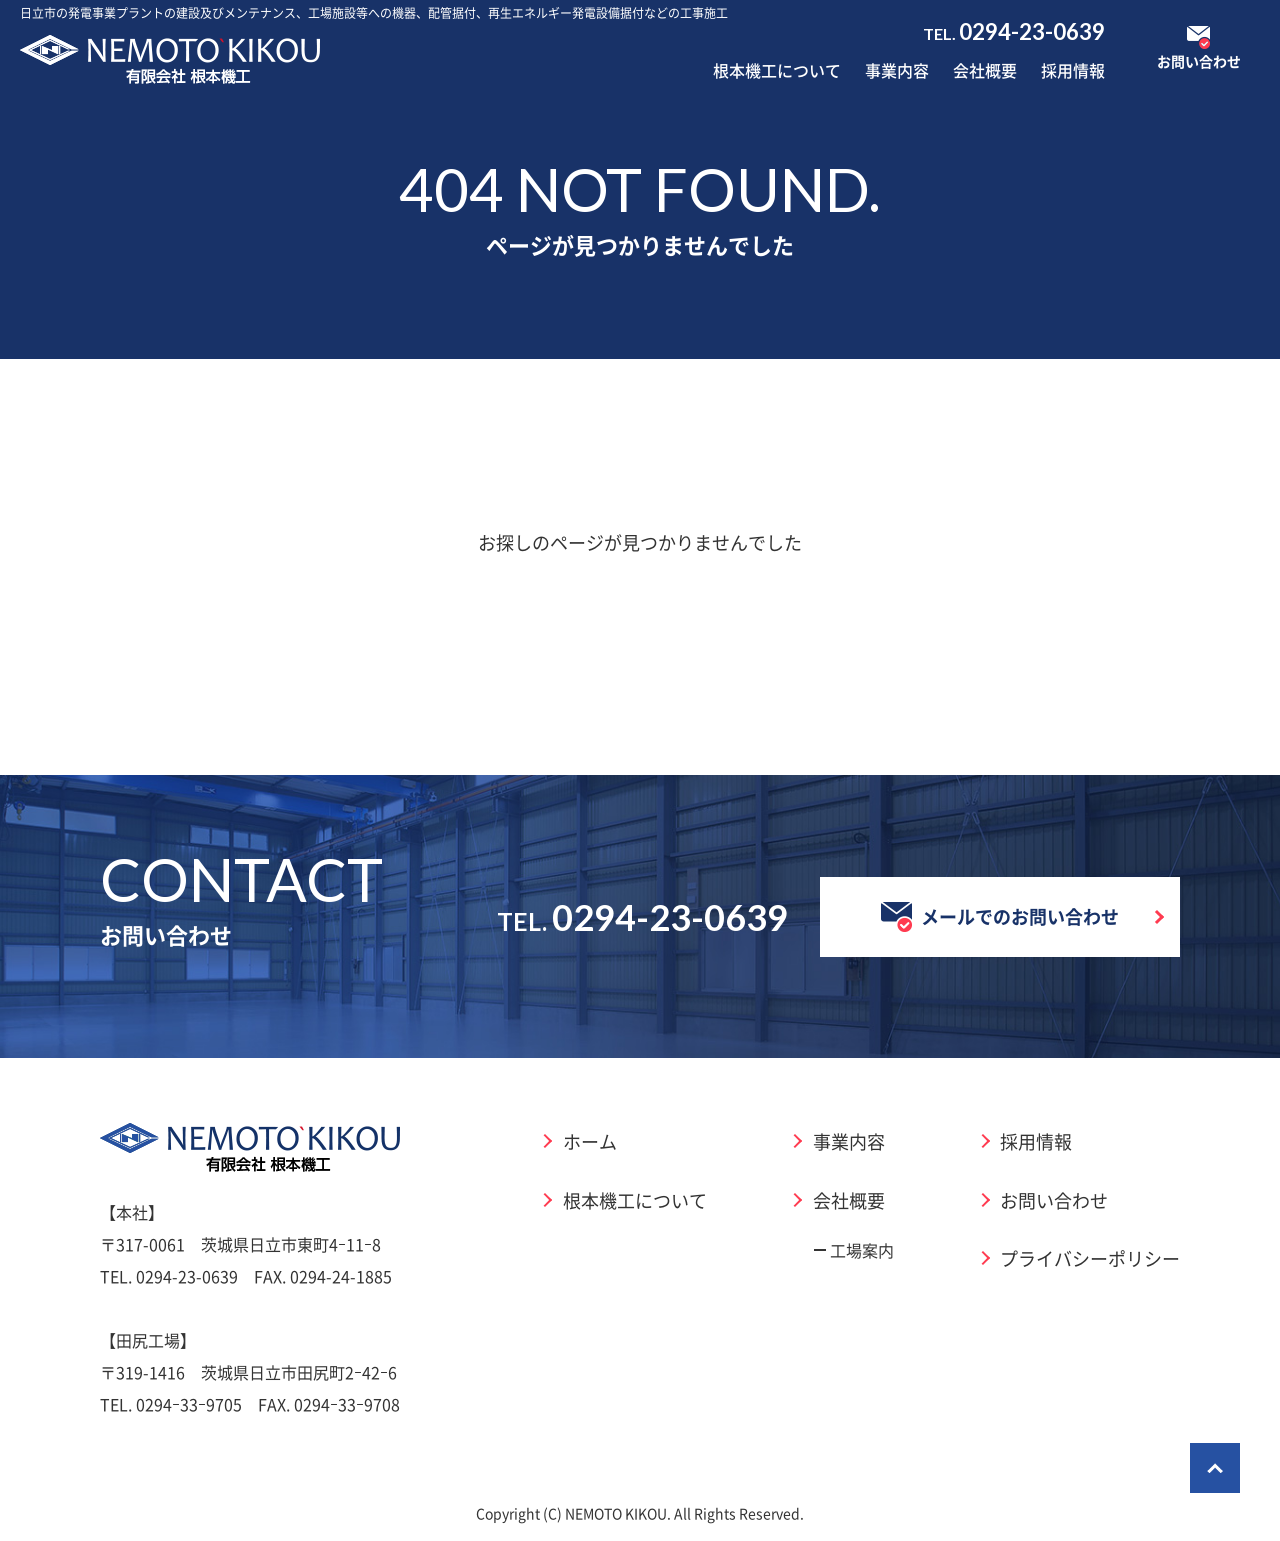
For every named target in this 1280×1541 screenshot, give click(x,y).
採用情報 (1073, 70)
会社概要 (985, 70)
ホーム (590, 1141)
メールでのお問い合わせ (1000, 917)
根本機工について (777, 70)
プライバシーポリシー (1090, 1258)
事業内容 (897, 70)
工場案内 (862, 1250)
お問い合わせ (1054, 1200)
